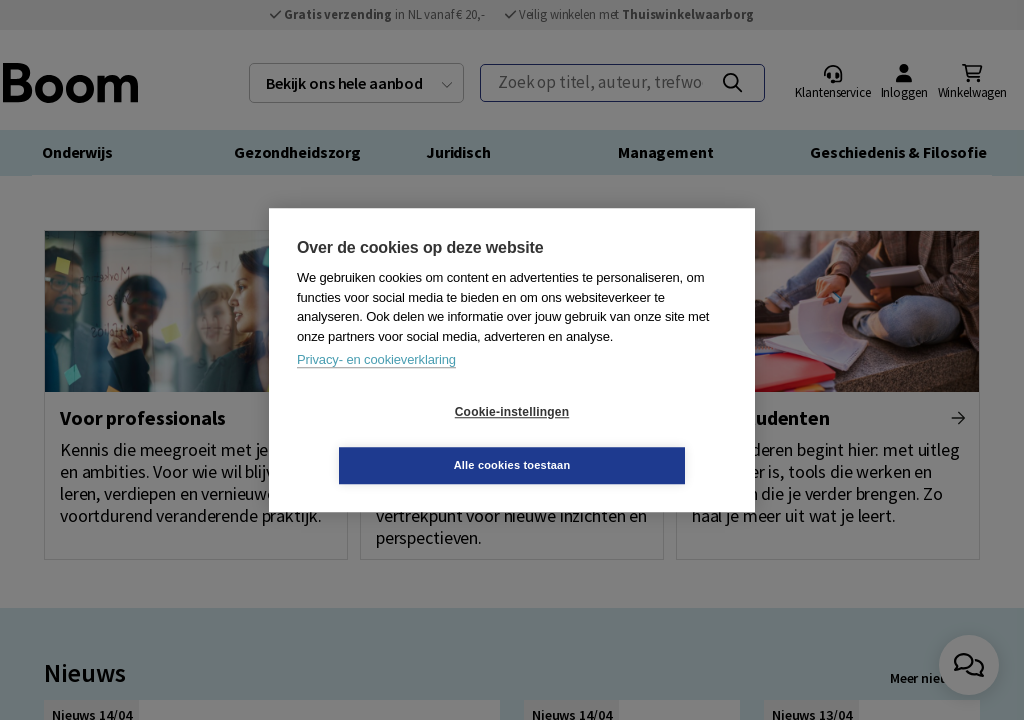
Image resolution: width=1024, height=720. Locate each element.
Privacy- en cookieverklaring (376, 386)
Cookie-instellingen (393, 439)
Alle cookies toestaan (631, 438)
